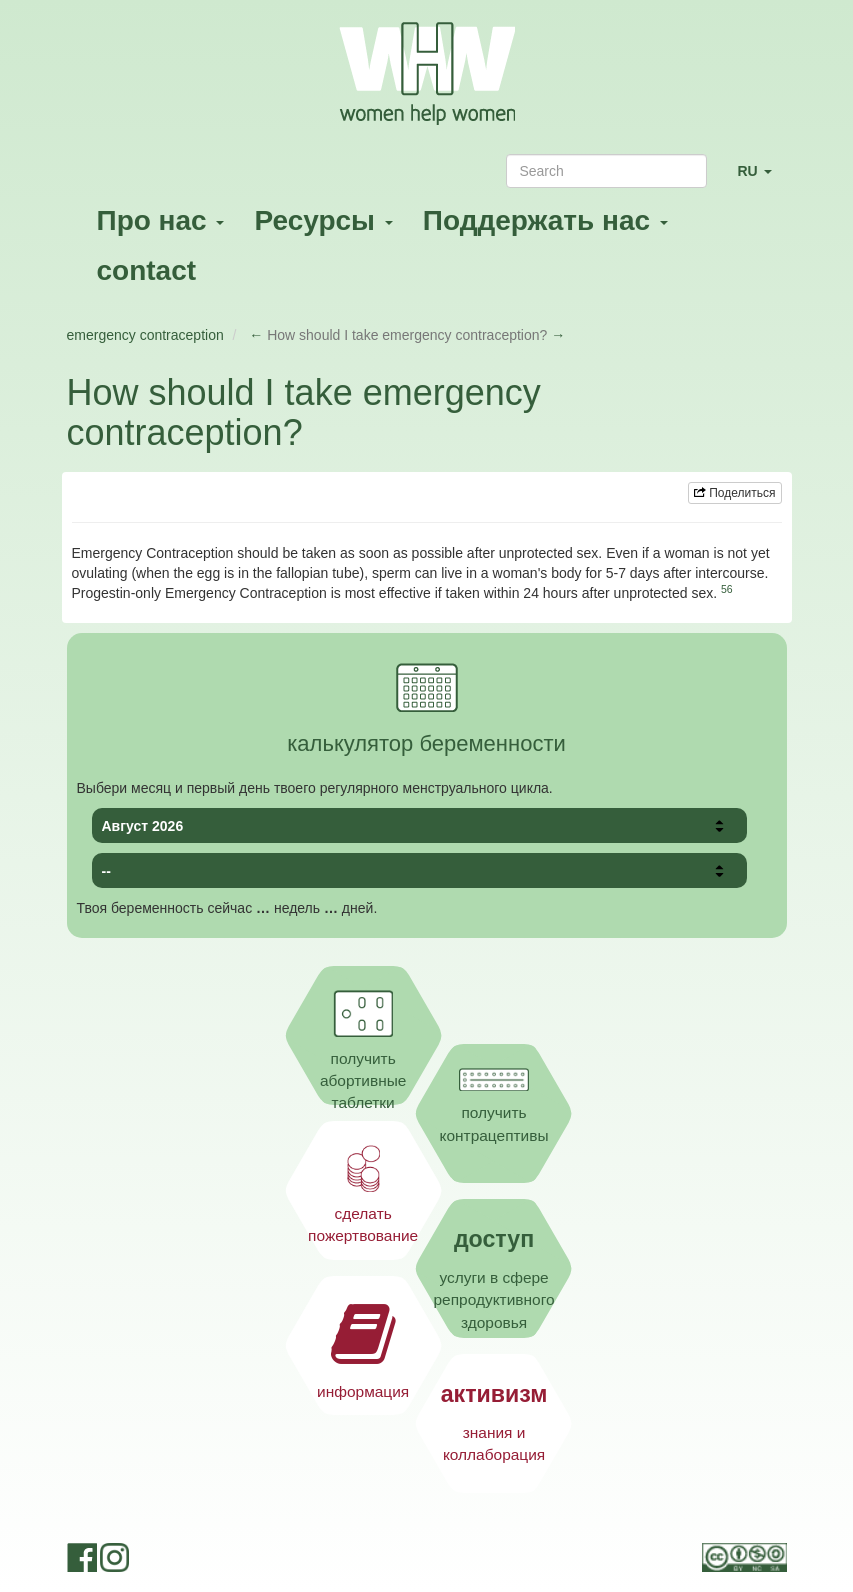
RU (761, 179)
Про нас (161, 220)
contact (147, 270)
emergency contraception (145, 335)
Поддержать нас (545, 220)
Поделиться (735, 493)
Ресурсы (323, 220)
